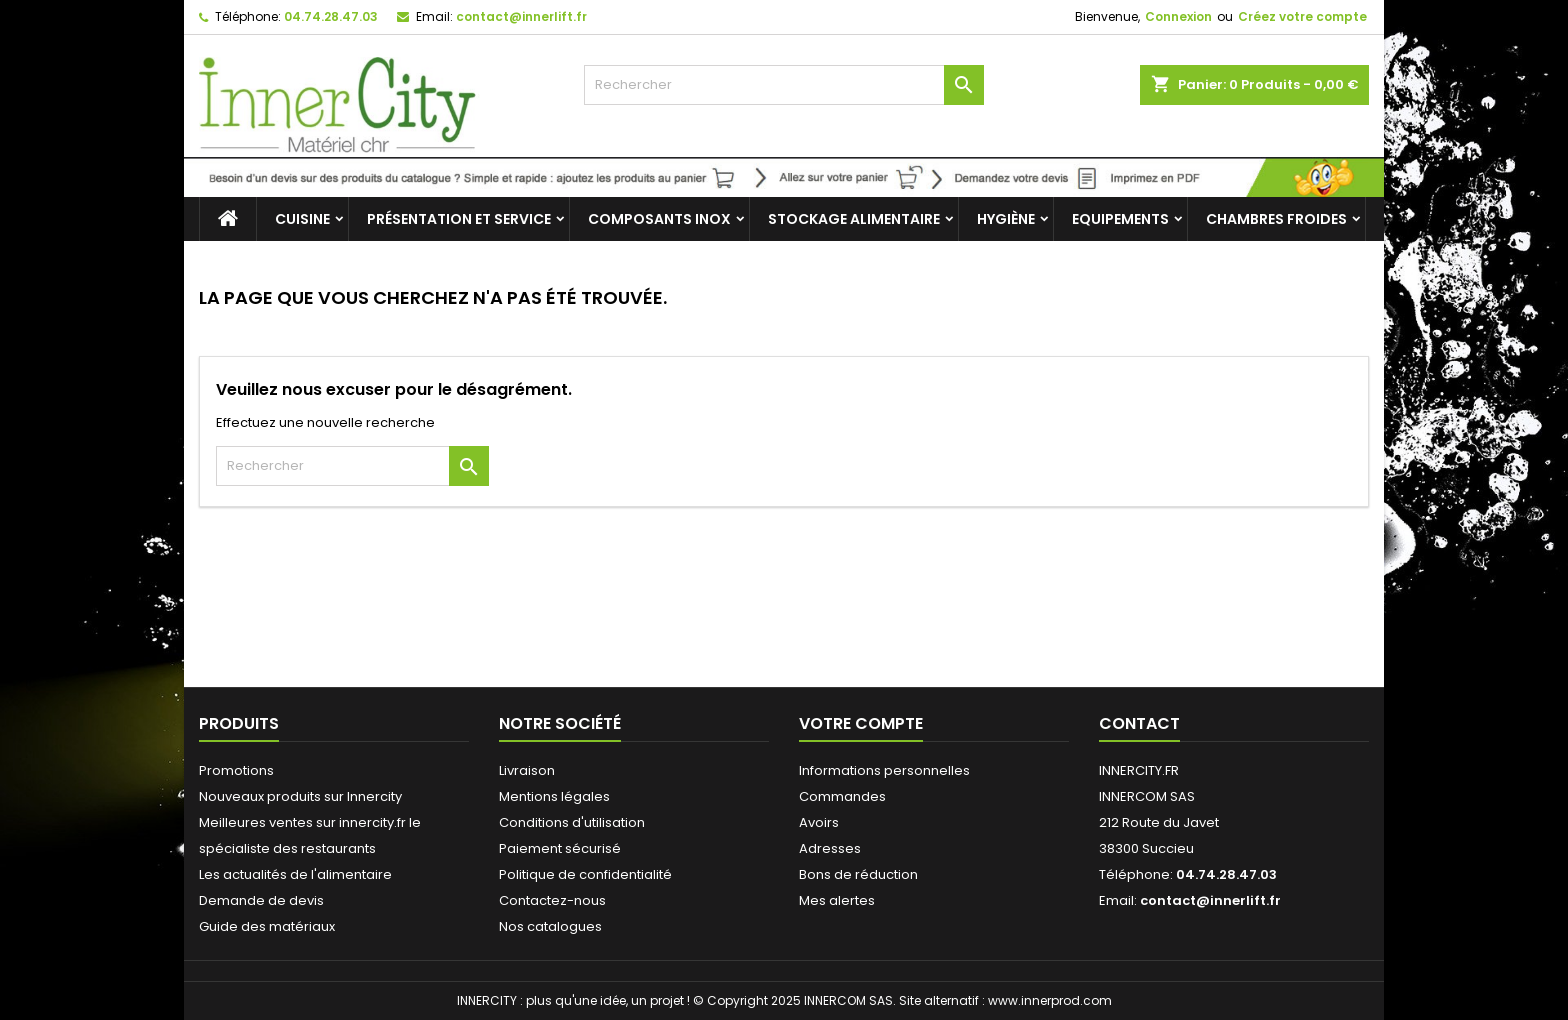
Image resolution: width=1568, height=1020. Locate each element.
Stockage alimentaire (854, 219)
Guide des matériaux (267, 926)
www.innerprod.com (1050, 1000)
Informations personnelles (884, 770)
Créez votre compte (1302, 16)
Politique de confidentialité (585, 874)
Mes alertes (837, 900)
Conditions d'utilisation (572, 822)
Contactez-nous (552, 900)
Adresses (830, 848)
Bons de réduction (858, 874)
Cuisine (302, 219)
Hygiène (1006, 219)
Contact (1139, 723)
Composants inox (659, 219)
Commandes (842, 796)
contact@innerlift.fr (521, 16)
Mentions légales (554, 796)
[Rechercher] (784, 85)
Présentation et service (459, 219)
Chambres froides (1276, 219)
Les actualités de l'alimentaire (295, 874)
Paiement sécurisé (560, 848)
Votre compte (861, 723)
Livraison (527, 770)
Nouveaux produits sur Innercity (300, 796)
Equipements (1120, 219)
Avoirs (819, 822)
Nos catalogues (550, 926)
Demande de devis (261, 900)
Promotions (236, 770)
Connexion (1178, 16)
